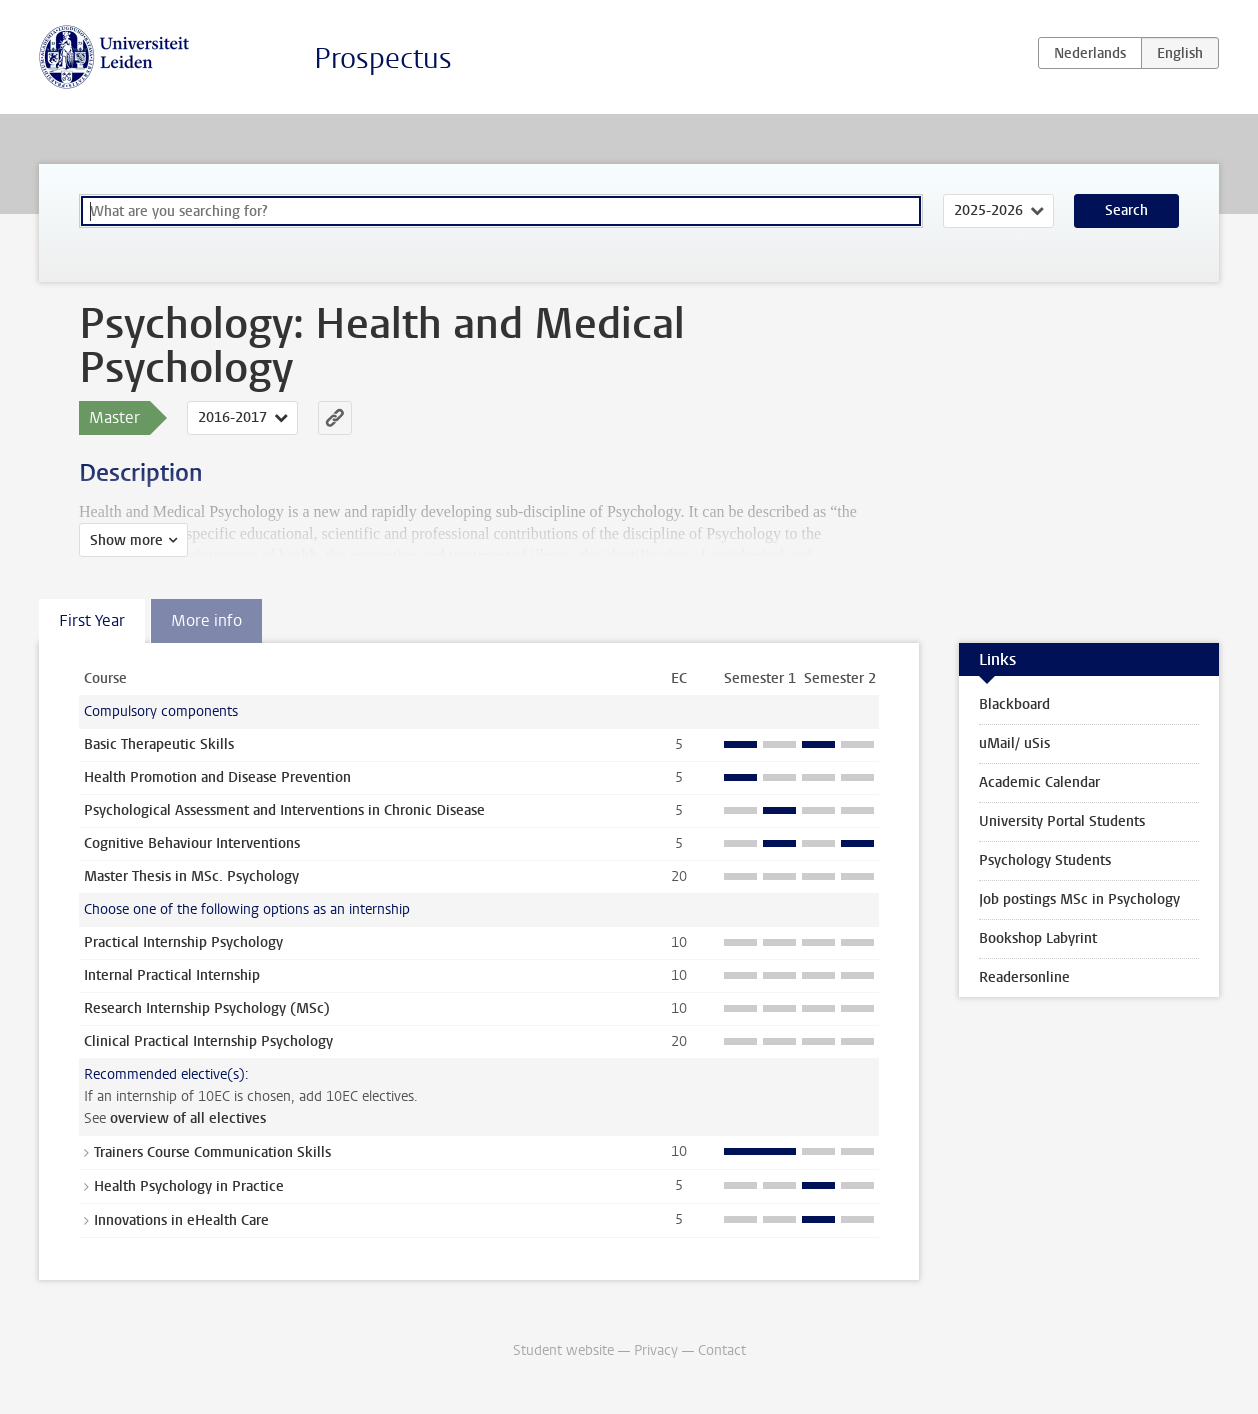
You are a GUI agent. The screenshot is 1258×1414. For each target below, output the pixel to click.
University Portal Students (1062, 821)
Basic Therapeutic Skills (159, 744)
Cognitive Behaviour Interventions (192, 843)
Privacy (656, 1350)
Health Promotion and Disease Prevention (217, 777)
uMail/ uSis (1014, 743)
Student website (563, 1350)
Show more (126, 540)
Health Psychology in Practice (189, 1186)
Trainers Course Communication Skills (212, 1152)
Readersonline (1024, 977)
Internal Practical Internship (172, 975)
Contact (722, 1350)
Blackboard (1014, 704)
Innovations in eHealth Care (181, 1220)
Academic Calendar (1039, 782)
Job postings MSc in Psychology (1079, 899)
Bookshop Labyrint (1038, 938)
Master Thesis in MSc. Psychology (191, 876)
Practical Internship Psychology (183, 942)
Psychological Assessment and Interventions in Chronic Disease (284, 810)
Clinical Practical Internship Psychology (208, 1041)
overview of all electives (188, 1118)
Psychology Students (1045, 860)
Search (1126, 210)
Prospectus (383, 58)
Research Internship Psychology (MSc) (207, 1008)
